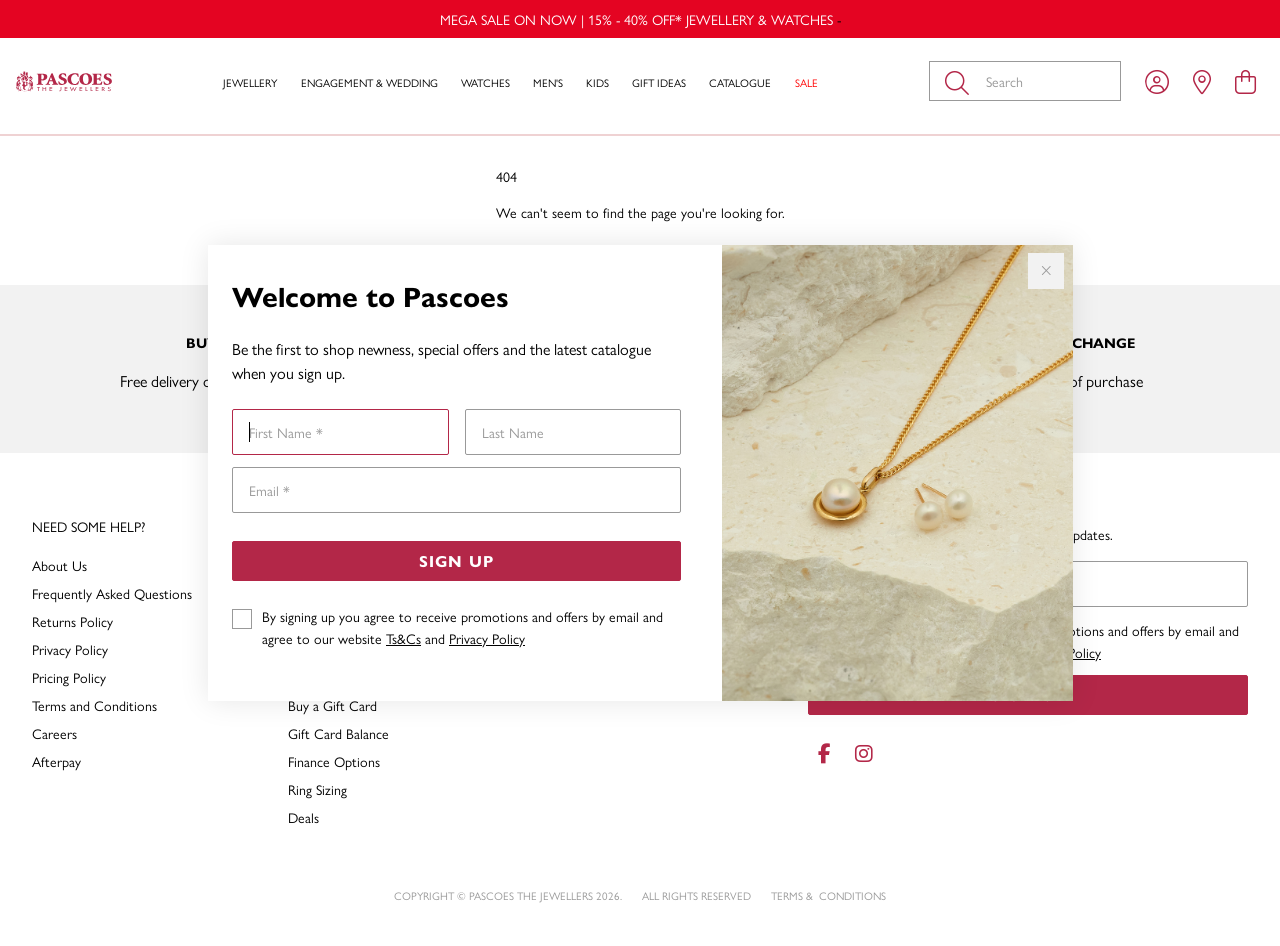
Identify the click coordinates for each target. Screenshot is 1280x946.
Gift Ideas (659, 82)
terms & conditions (828, 895)
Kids (597, 82)
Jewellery (250, 82)
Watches (485, 82)
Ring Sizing (317, 789)
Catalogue (740, 82)
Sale (806, 82)
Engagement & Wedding (369, 82)
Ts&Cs (403, 638)
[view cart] (1245, 81)
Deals (303, 817)
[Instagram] (860, 753)
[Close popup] (1046, 271)
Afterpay (56, 761)
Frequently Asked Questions (112, 593)
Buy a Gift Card (332, 705)
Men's (548, 82)
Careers (54, 733)
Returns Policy (72, 621)
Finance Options (334, 761)
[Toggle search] (961, 81)
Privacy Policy (487, 638)
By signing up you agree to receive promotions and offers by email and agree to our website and (462, 627)
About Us (59, 565)
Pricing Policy (69, 677)
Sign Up (456, 560)
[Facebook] (824, 753)
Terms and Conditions (94, 705)
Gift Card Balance (338, 733)
